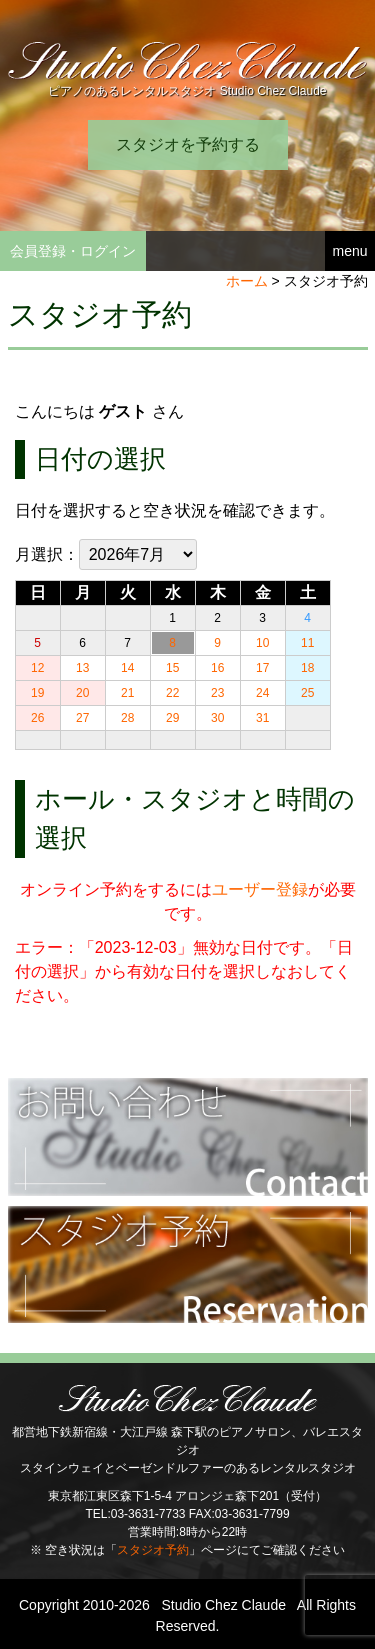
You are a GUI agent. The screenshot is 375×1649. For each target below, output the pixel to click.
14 (127, 668)
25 (307, 693)
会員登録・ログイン (73, 251)
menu (349, 251)
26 (37, 718)
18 (307, 668)
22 (172, 693)
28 (127, 718)
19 (37, 693)
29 (172, 718)
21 (127, 693)
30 (217, 718)
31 (262, 718)
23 (217, 693)
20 (82, 693)
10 (262, 643)
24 (262, 693)
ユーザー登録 (260, 889)
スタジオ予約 (153, 1550)
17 (262, 668)
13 (82, 668)
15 (172, 668)
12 (37, 668)
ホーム (247, 281)
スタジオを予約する (188, 144)
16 (217, 668)
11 (307, 643)
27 (82, 718)
